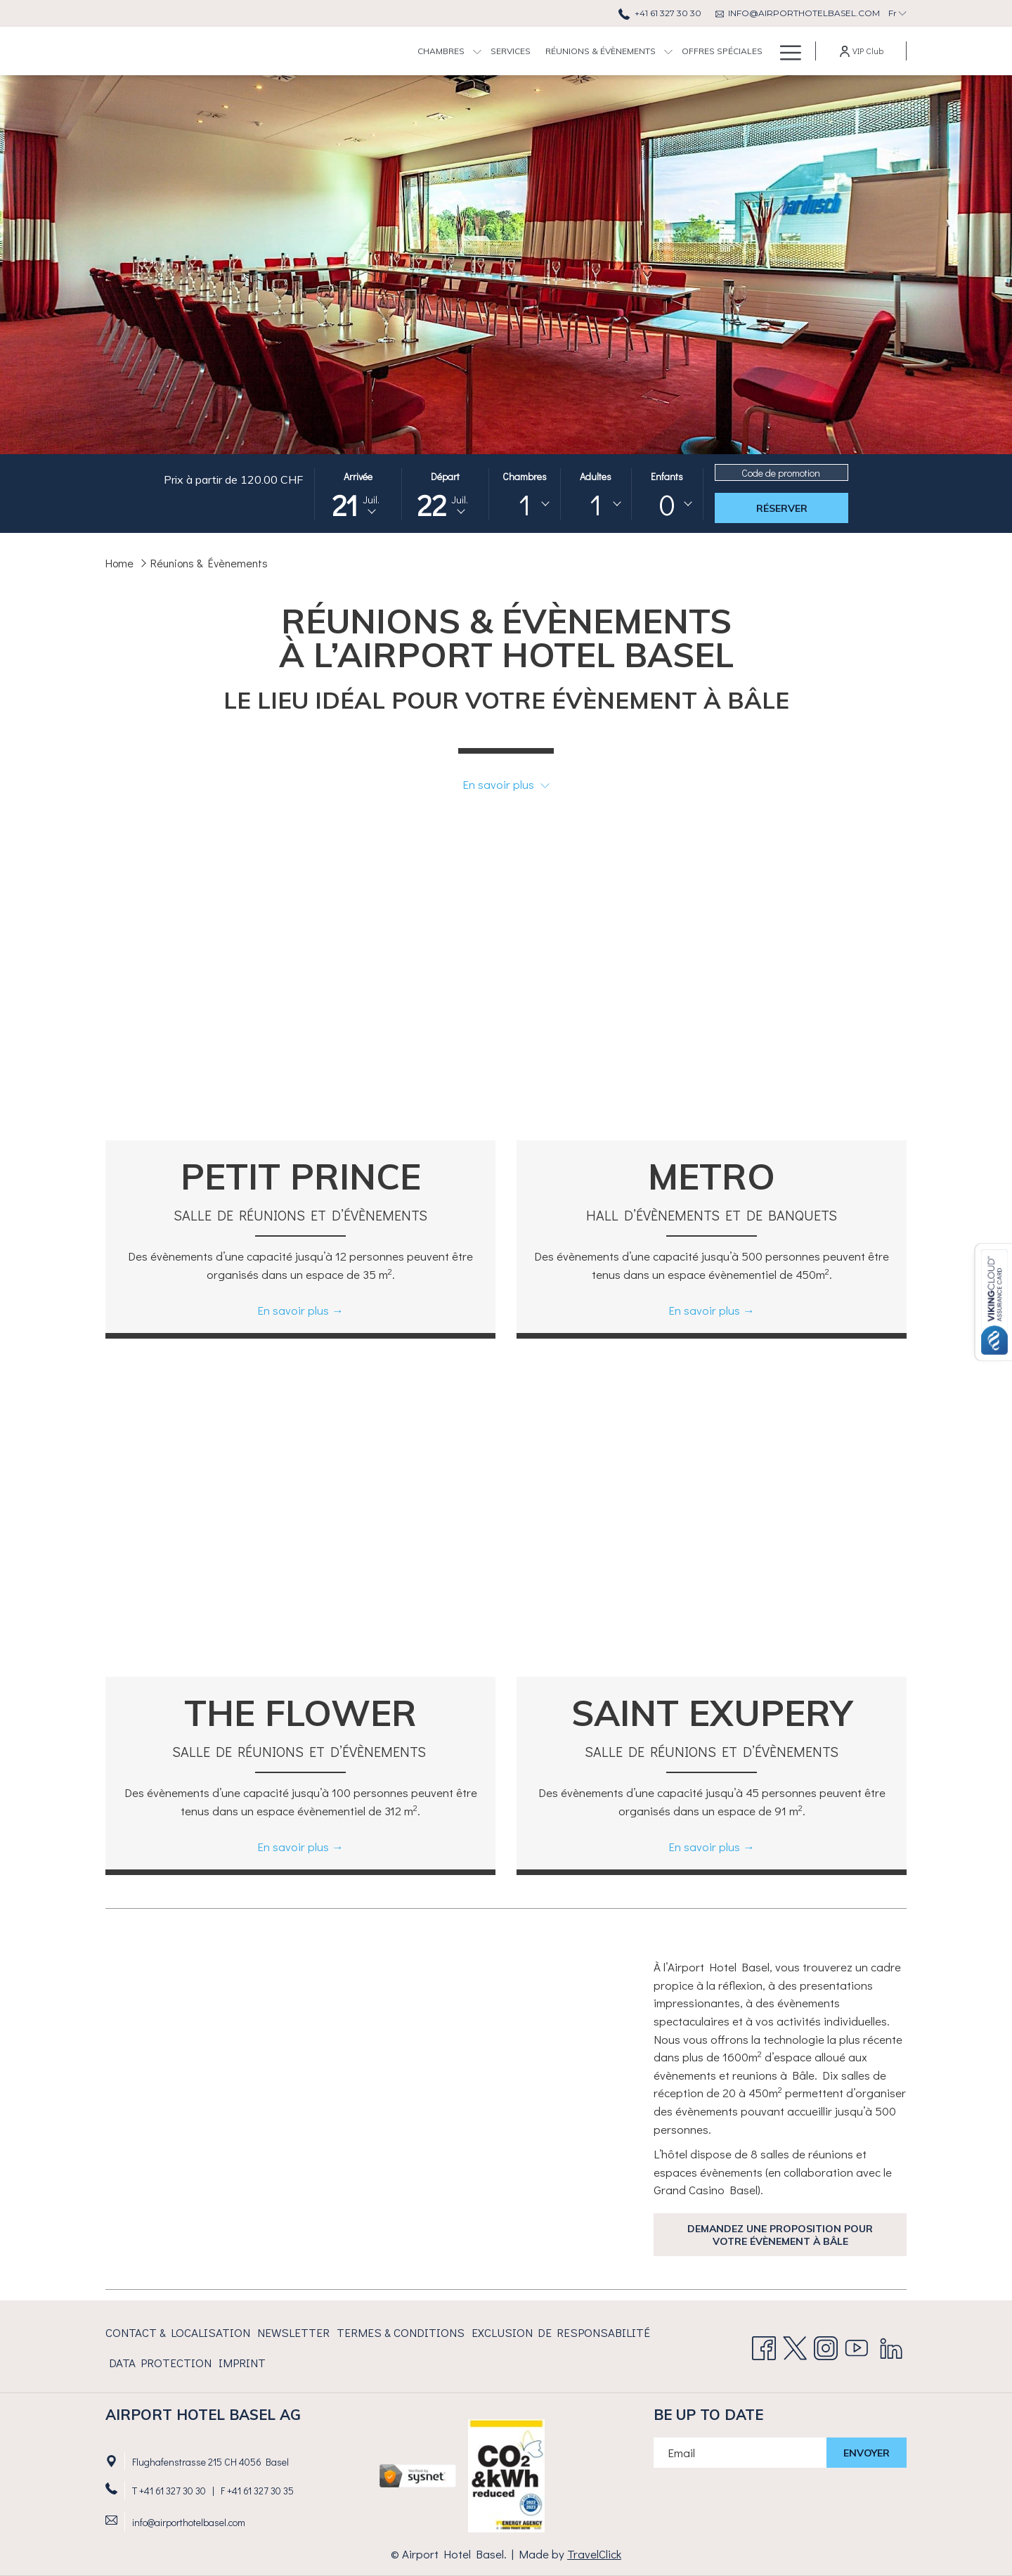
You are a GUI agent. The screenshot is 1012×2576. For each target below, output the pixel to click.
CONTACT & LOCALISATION (177, 2332)
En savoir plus (506, 784)
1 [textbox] (525, 504)
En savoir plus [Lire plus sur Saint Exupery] (704, 1846)
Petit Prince (301, 1176)
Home (119, 562)
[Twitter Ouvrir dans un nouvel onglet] (795, 2344)
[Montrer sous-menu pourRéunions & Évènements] (569, 51)
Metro (711, 1176)
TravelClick (594, 2554)
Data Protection (160, 2363)
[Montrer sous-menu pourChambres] (378, 51)
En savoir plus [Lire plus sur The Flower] (293, 1846)
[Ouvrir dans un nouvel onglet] (417, 2474)
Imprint (242, 2363)
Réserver (781, 508)
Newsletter (293, 2332)
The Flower (300, 1713)
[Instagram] (826, 2344)
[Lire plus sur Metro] (712, 994)
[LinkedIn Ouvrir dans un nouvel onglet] (891, 2344)
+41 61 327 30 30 (172, 2490)
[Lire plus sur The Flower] (300, 1530)
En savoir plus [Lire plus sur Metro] (704, 1310)
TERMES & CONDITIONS (401, 2332)
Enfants (667, 476)
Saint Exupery (711, 1713)
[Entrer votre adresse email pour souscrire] (740, 2452)
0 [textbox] (667, 504)
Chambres (524, 476)
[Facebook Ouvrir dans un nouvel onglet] (764, 2344)
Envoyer (866, 2453)
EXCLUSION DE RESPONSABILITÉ (561, 2332)
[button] (358, 494)
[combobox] (524, 504)
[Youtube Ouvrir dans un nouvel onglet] (857, 2344)
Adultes (595, 476)
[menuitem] (341, 51)
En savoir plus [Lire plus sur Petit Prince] (293, 1310)
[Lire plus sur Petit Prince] (300, 994)
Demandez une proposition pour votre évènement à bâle (780, 2235)
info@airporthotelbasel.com (188, 2522)
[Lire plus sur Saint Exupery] (712, 1530)
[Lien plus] (785, 51)
